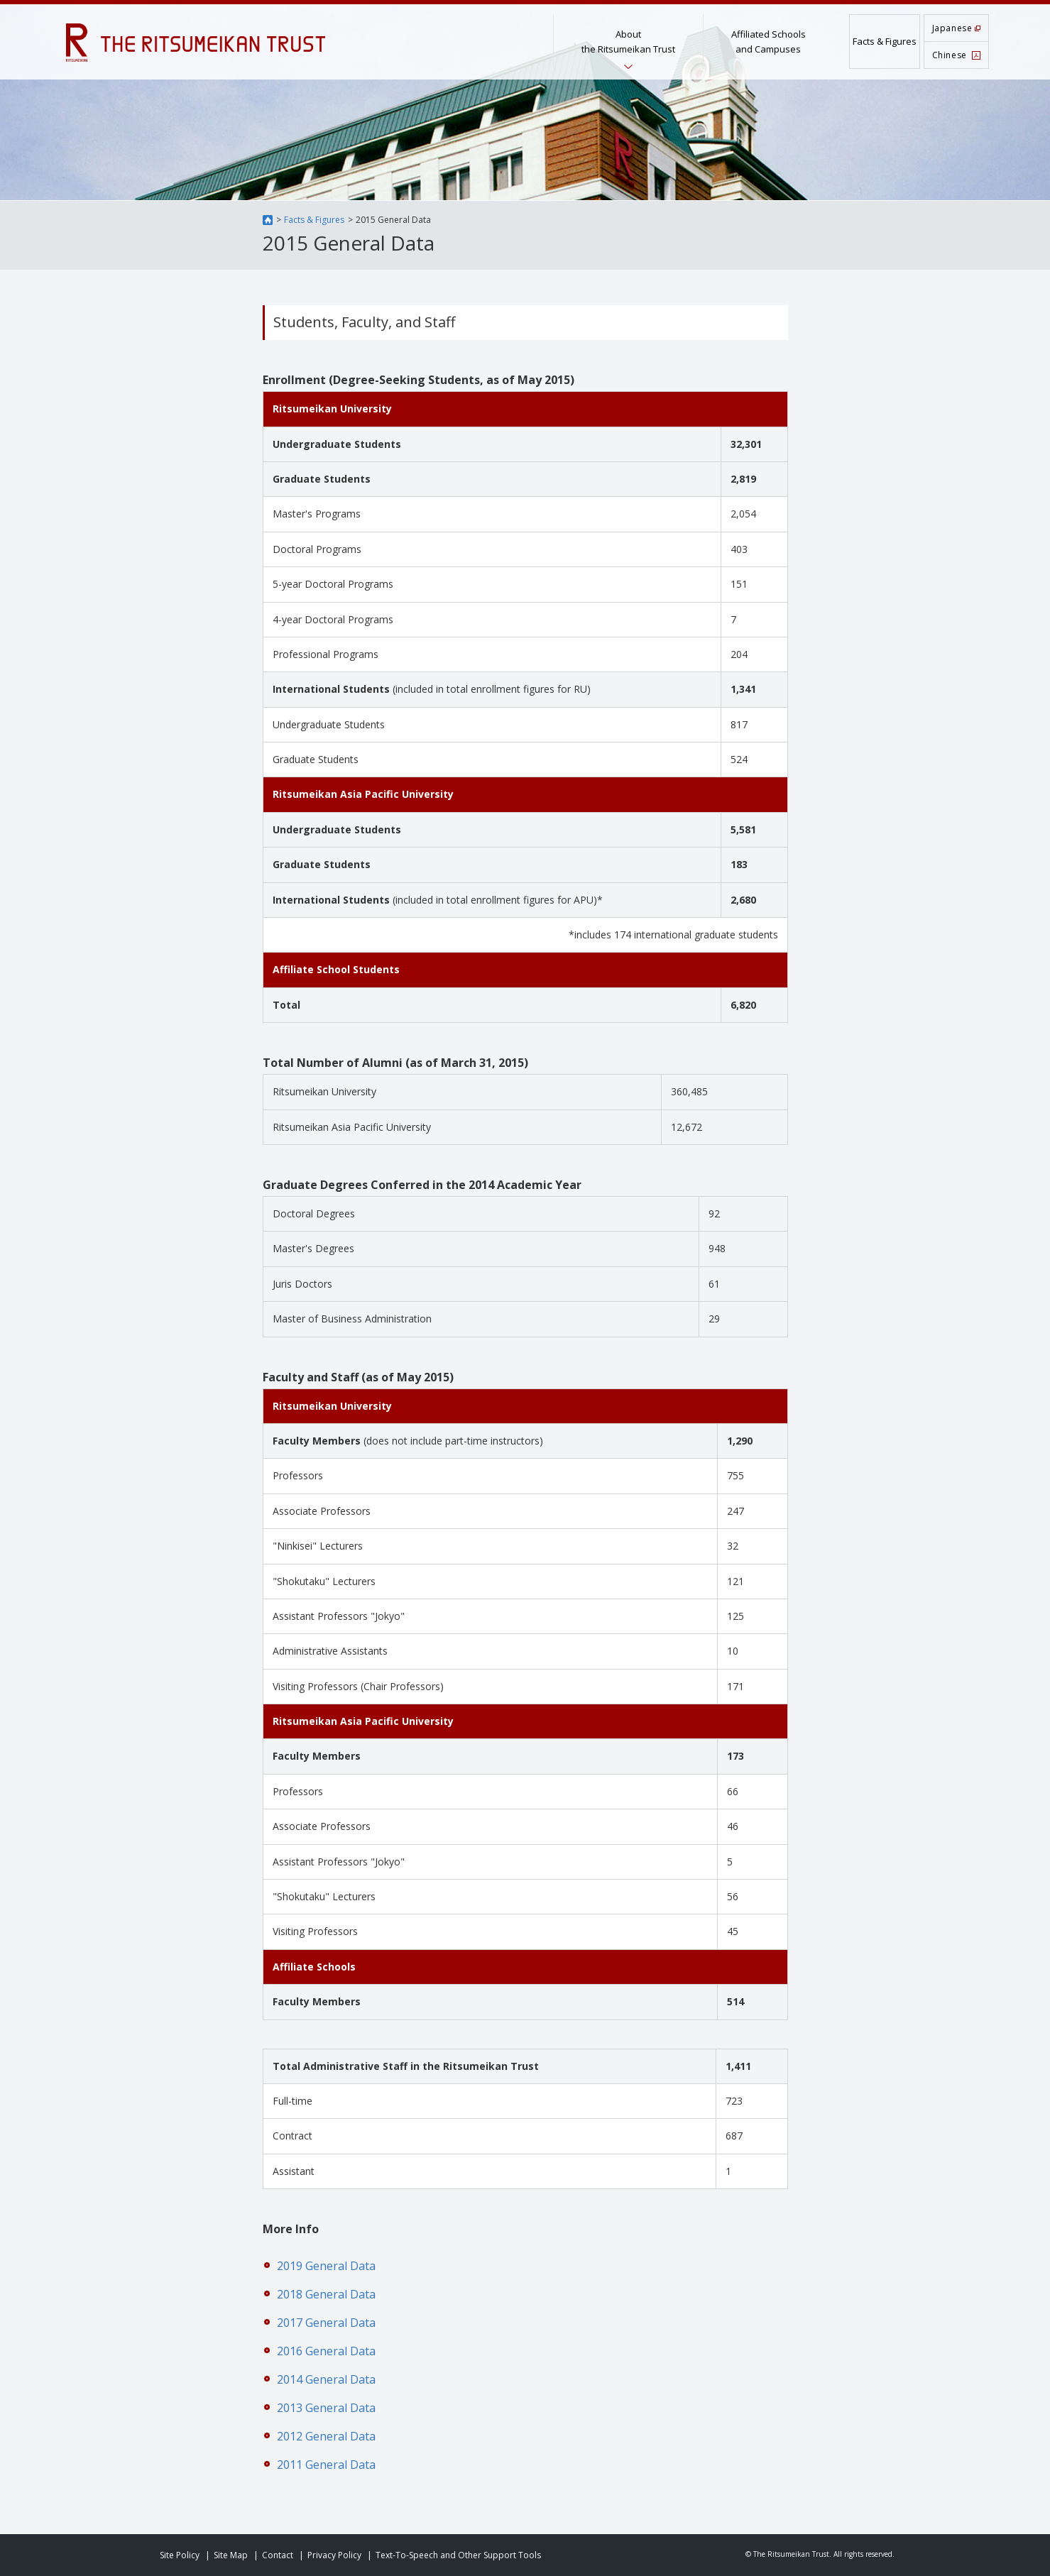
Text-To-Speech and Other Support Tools (458, 2555)
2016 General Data (326, 2351)
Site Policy (179, 2555)
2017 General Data (326, 2322)
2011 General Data (326, 2464)
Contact (277, 2555)
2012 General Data (326, 2436)
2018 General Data (326, 2294)
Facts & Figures (314, 220)
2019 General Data (326, 2266)
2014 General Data (326, 2379)
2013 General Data (326, 2408)
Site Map (231, 2555)
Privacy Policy (334, 2555)
